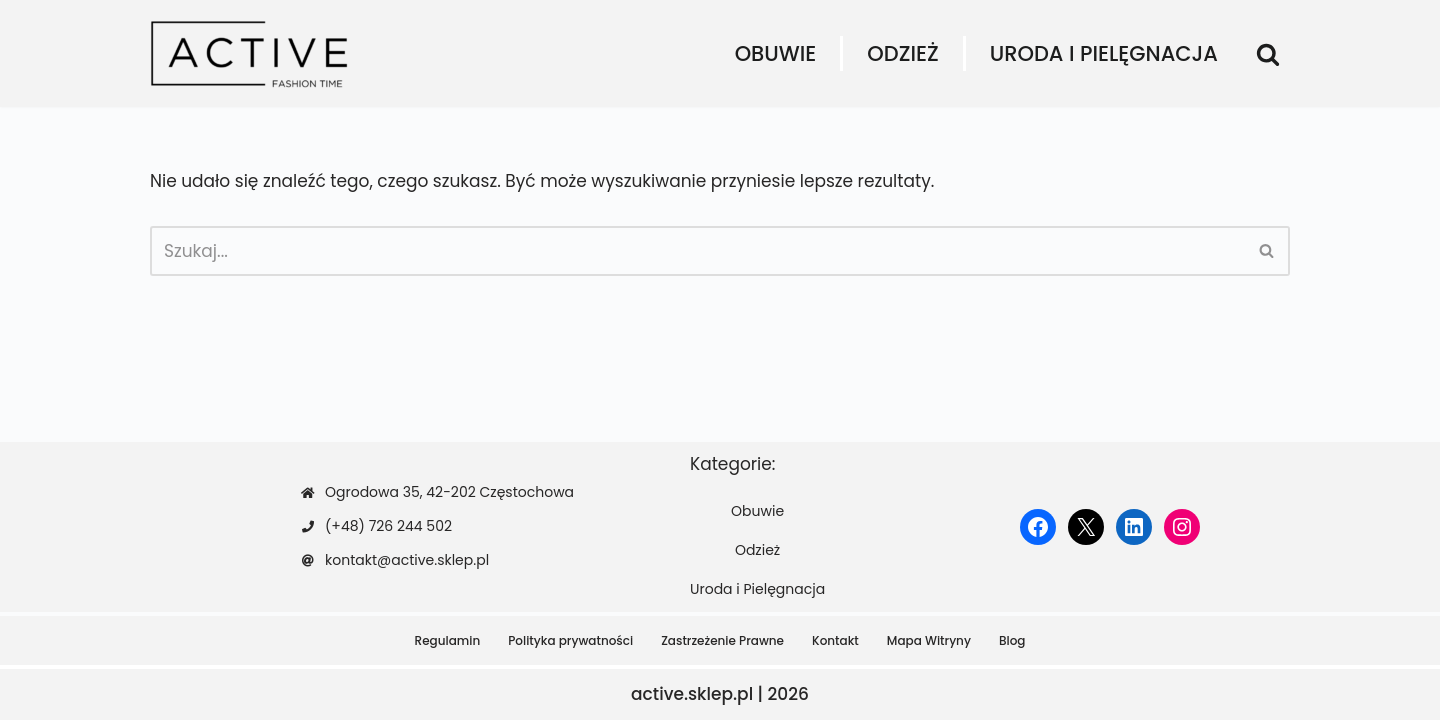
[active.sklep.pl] (250, 53)
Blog (1012, 640)
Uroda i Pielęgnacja (1104, 53)
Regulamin (448, 640)
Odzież (902, 53)
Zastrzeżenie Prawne (722, 640)
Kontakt (835, 640)
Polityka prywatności (570, 640)
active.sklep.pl (692, 694)
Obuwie (776, 53)
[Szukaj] (1268, 54)
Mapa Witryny (929, 640)
